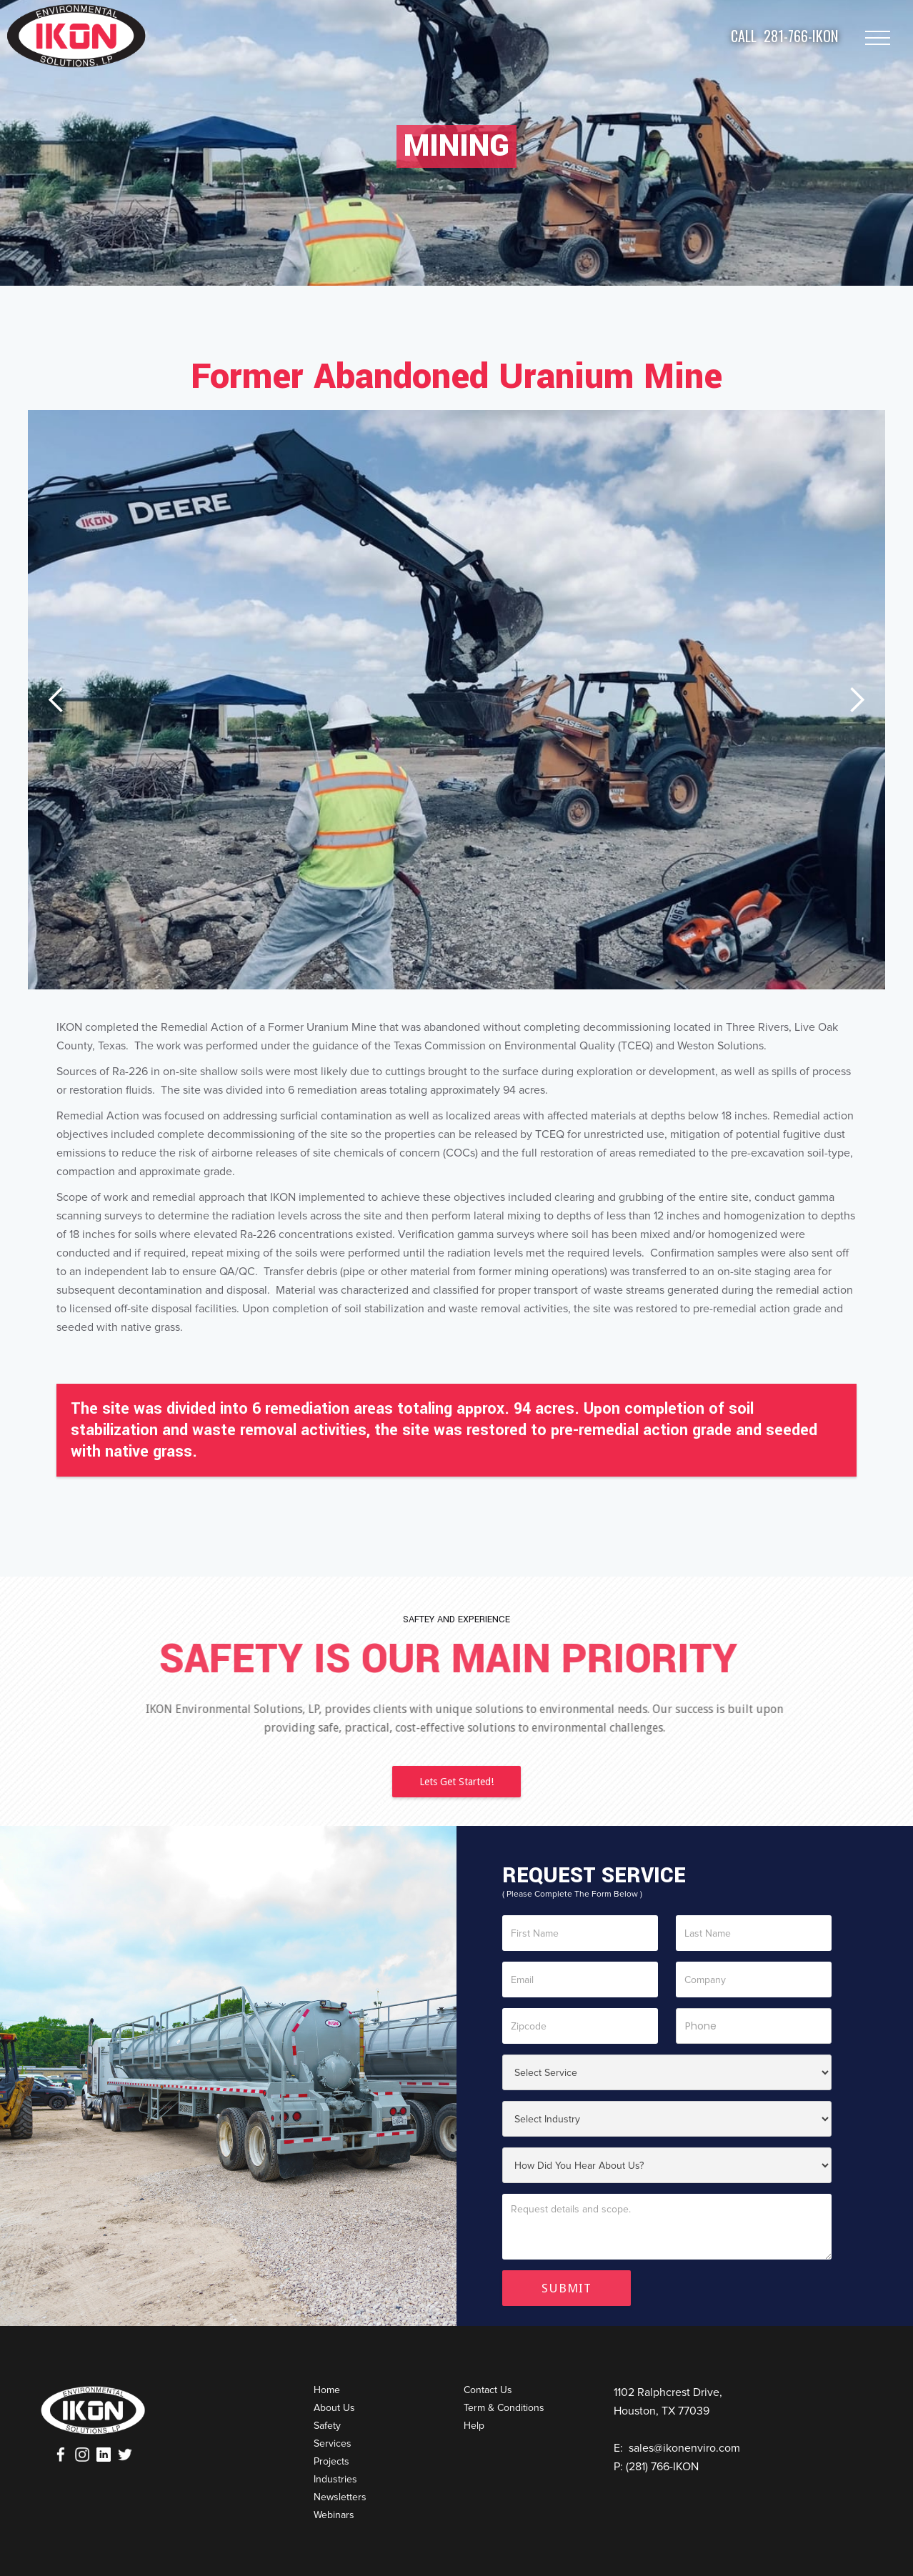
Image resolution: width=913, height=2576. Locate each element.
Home (327, 2390)
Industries (335, 2479)
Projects (331, 2461)
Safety (327, 2426)
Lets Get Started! (456, 1781)
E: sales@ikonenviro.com (677, 2448)
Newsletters (340, 2497)
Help (474, 2426)
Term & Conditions (504, 2408)
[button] (56, 699)
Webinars (334, 2515)
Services (332, 2443)
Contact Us (488, 2390)
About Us (334, 2408)
